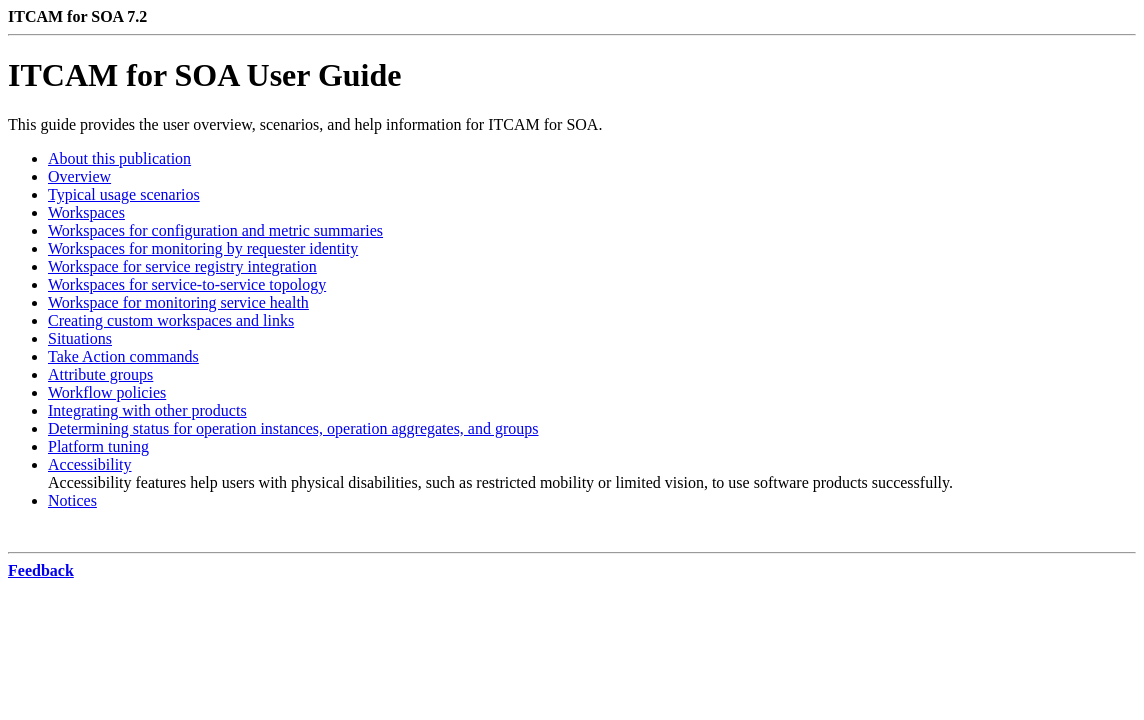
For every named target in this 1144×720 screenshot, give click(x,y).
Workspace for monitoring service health (178, 302)
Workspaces (86, 212)
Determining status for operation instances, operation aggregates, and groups (293, 428)
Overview (79, 176)
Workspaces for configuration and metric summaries (215, 230)
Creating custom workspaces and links (171, 320)
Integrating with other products (147, 410)
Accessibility (90, 464)
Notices (72, 500)
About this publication (119, 158)
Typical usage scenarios (124, 194)
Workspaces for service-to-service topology (187, 284)
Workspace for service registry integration (182, 266)
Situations (80, 338)
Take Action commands (123, 356)
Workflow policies (107, 392)
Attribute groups (100, 374)
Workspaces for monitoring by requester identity (203, 248)
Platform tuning (98, 446)
